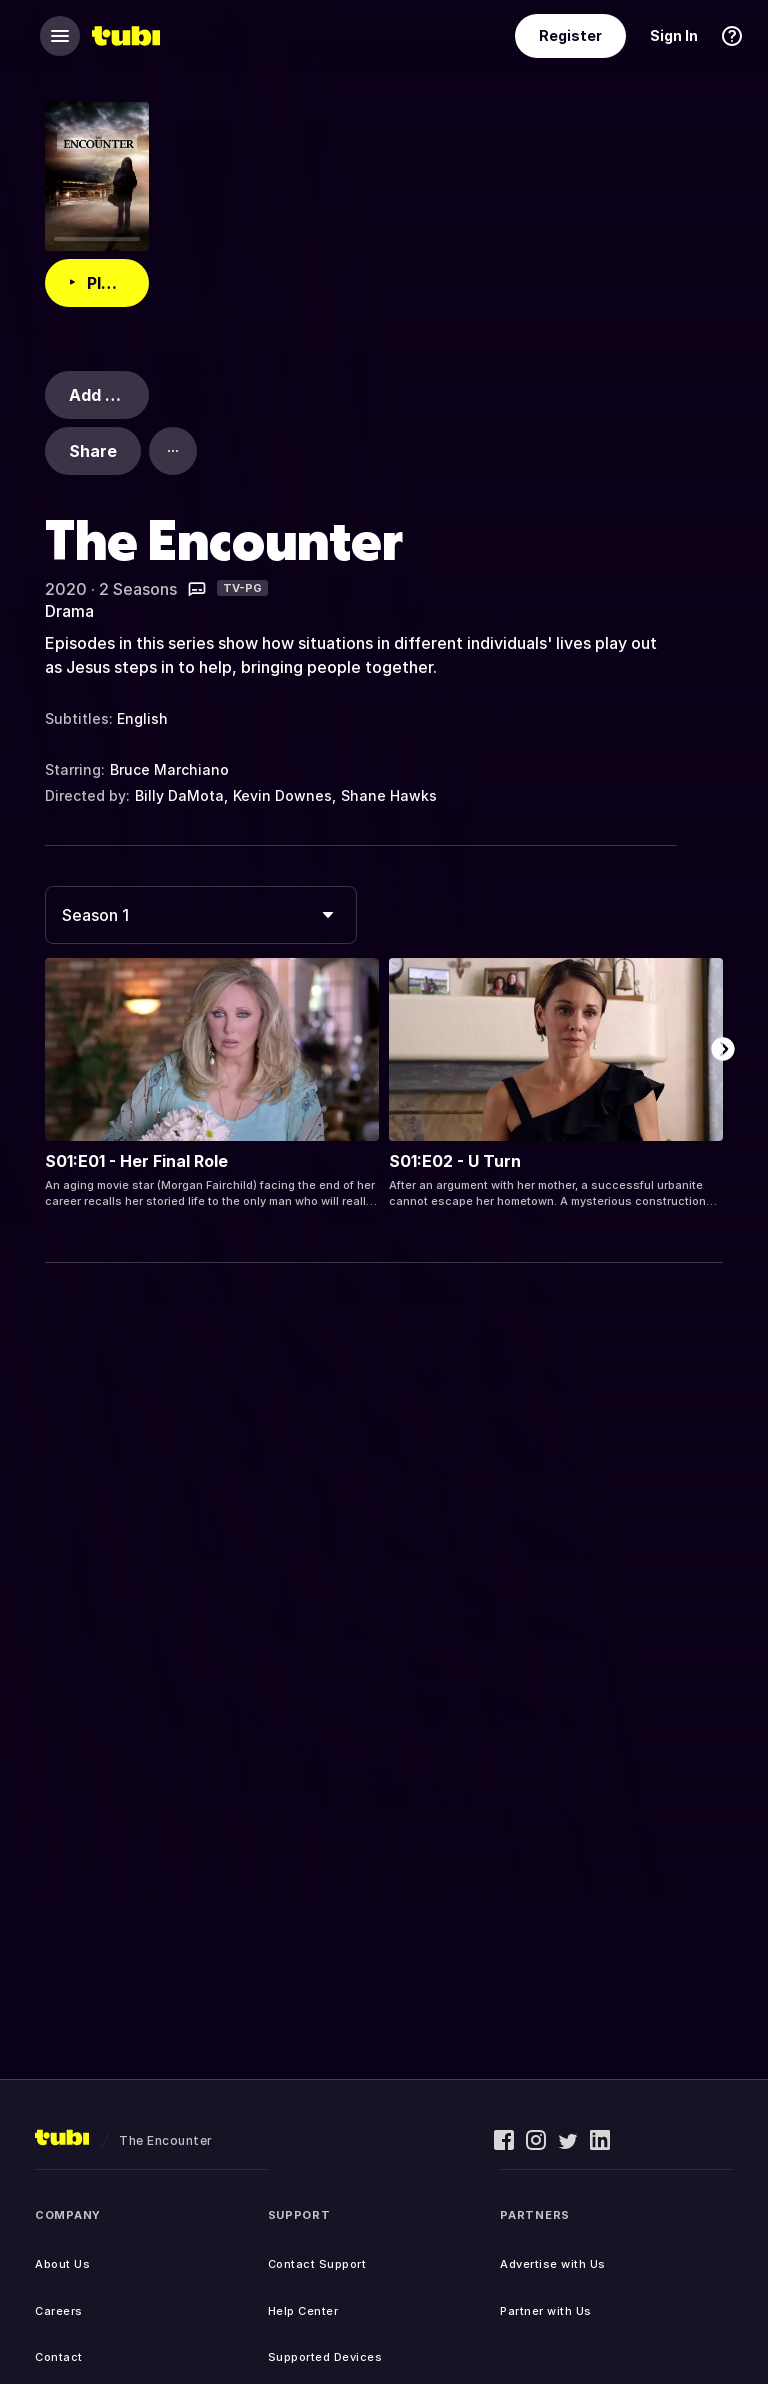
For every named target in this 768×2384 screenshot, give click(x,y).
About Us (62, 2264)
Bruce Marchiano (169, 769)
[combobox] (201, 915)
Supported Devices (325, 2357)
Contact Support (317, 2264)
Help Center (303, 2311)
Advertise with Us (553, 2264)
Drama (69, 611)
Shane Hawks (389, 795)
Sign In (674, 35)
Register (570, 35)
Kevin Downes (282, 795)
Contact (59, 2357)
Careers (59, 2311)
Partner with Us (546, 2311)
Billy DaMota (179, 795)
